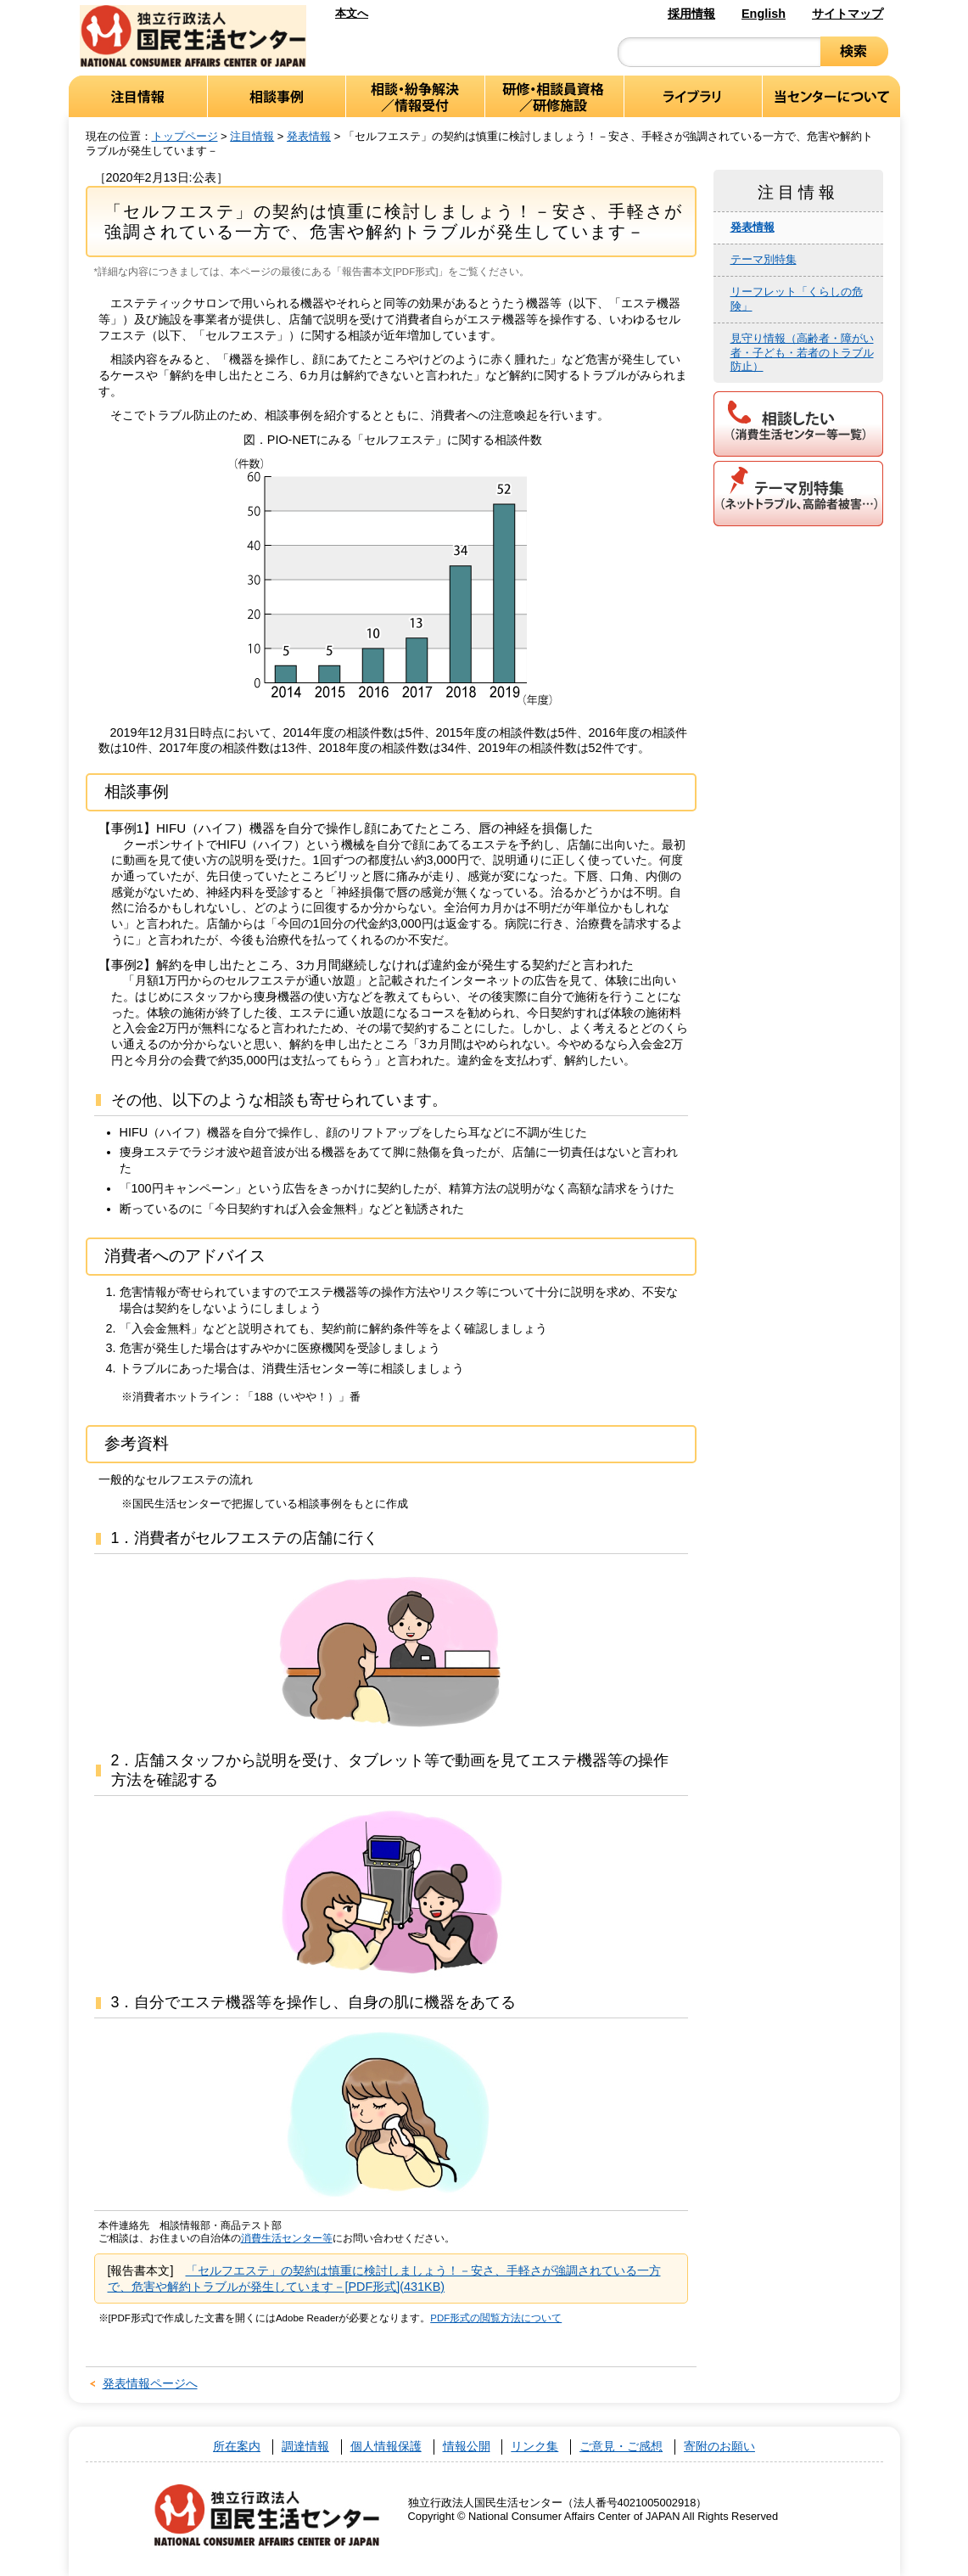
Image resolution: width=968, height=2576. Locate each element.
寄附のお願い (719, 2446)
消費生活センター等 (287, 2238)
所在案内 (236, 2446)
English (763, 13)
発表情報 (309, 136)
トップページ (185, 136)
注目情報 (252, 136)
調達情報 (305, 2446)
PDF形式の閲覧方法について (496, 2318)
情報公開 (466, 2446)
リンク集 (534, 2446)
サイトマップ (847, 13)
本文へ (351, 13)
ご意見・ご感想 (621, 2446)
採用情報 (691, 13)
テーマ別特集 (763, 259)
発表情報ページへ (150, 2383)
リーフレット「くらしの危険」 (796, 298)
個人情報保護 (386, 2446)
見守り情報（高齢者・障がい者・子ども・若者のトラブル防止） (802, 352)
